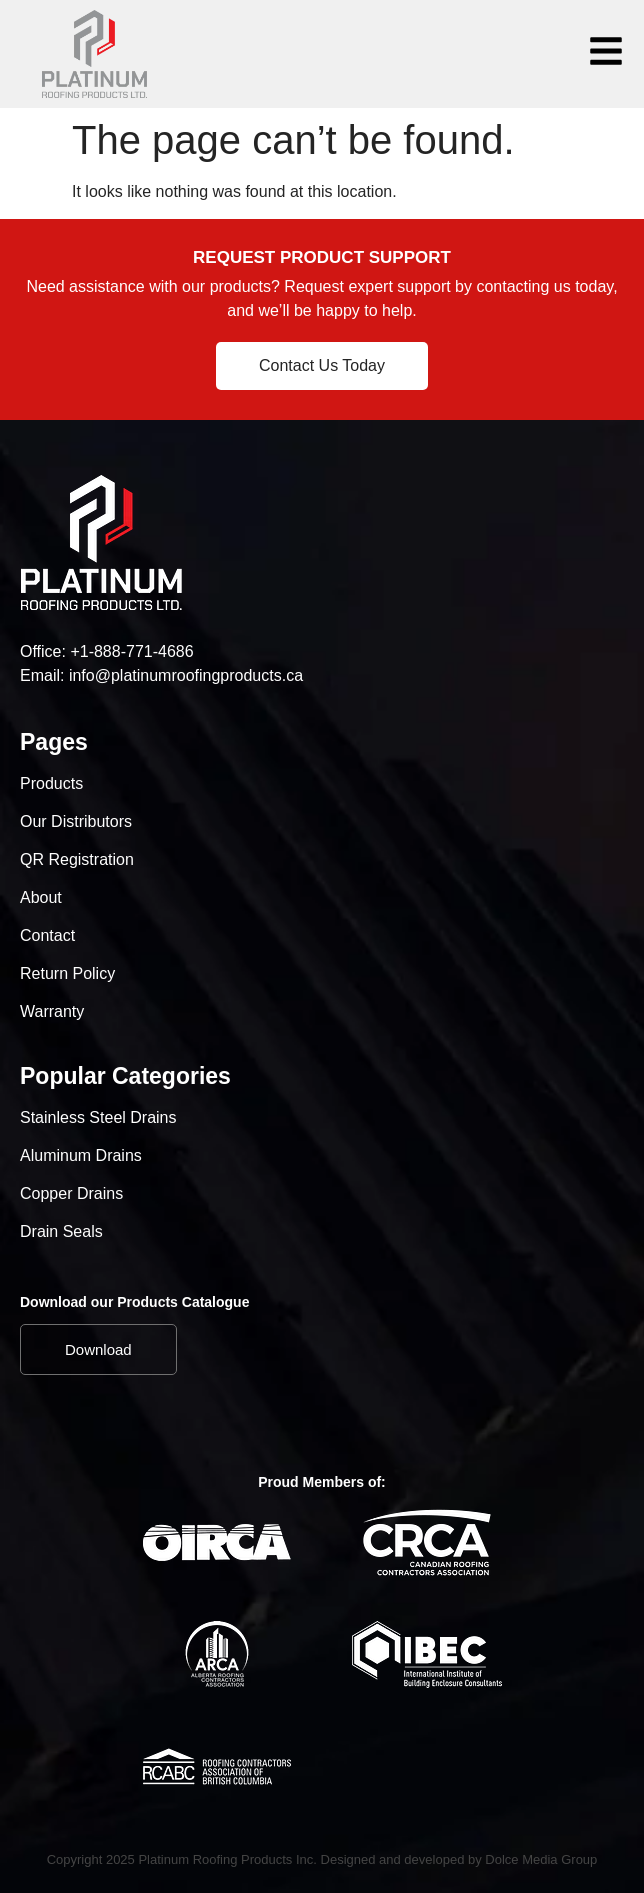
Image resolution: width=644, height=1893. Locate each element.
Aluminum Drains (81, 1155)
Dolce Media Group (541, 1859)
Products (51, 783)
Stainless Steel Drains (98, 1117)
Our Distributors (76, 821)
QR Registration (77, 859)
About (41, 897)
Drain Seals (61, 1231)
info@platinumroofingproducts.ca (186, 675)
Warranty (52, 1011)
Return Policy (67, 973)
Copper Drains (71, 1193)
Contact (47, 935)
